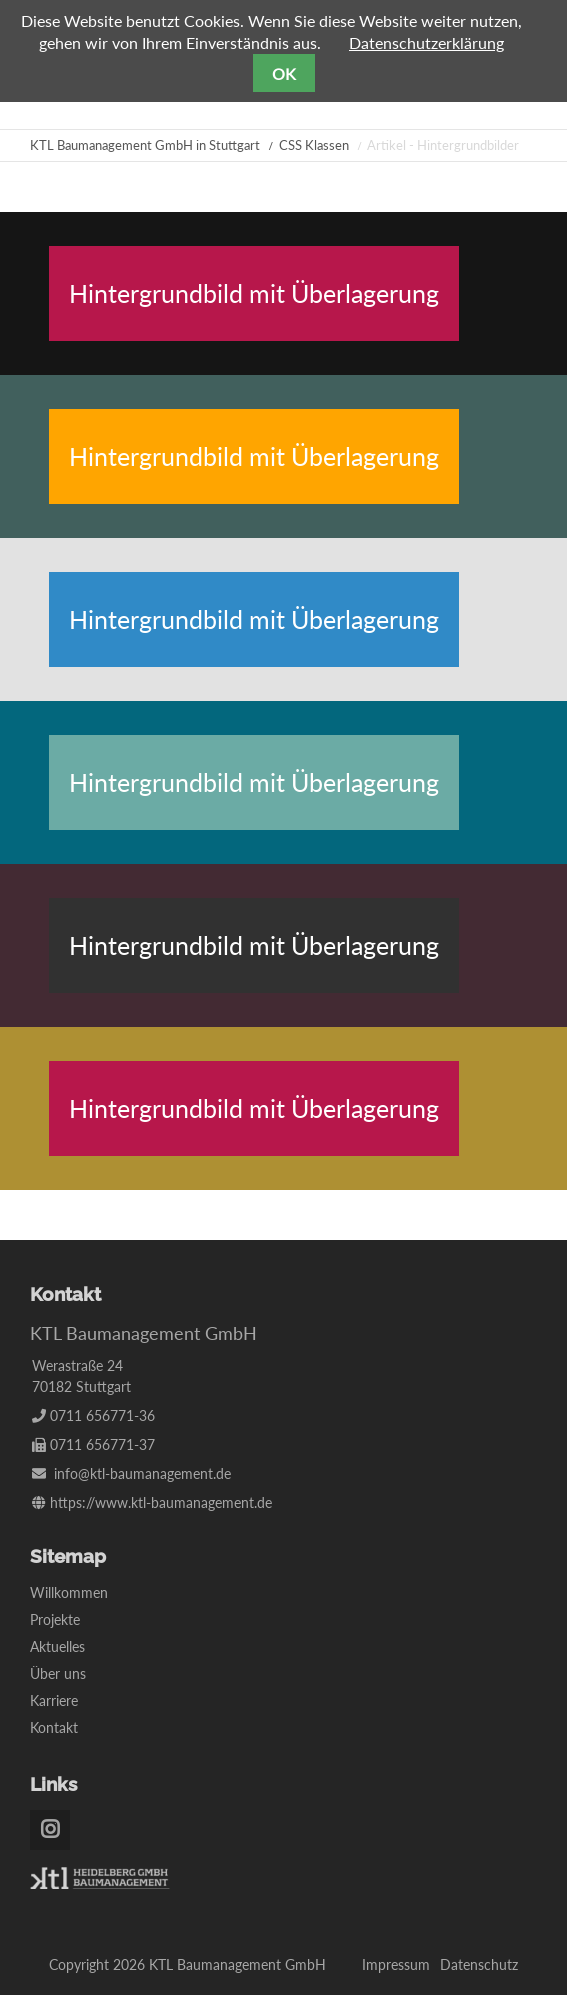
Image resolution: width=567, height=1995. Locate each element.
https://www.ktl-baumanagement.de (161, 1502)
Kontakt (54, 1727)
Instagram (50, 1830)
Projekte (55, 1619)
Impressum (396, 1964)
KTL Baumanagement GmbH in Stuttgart (145, 145)
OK (284, 73)
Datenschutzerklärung (426, 42)
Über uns (58, 1673)
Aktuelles (57, 1646)
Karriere (54, 1700)
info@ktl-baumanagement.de (142, 1473)
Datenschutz (479, 1964)
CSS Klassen (314, 145)
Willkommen (69, 1592)
